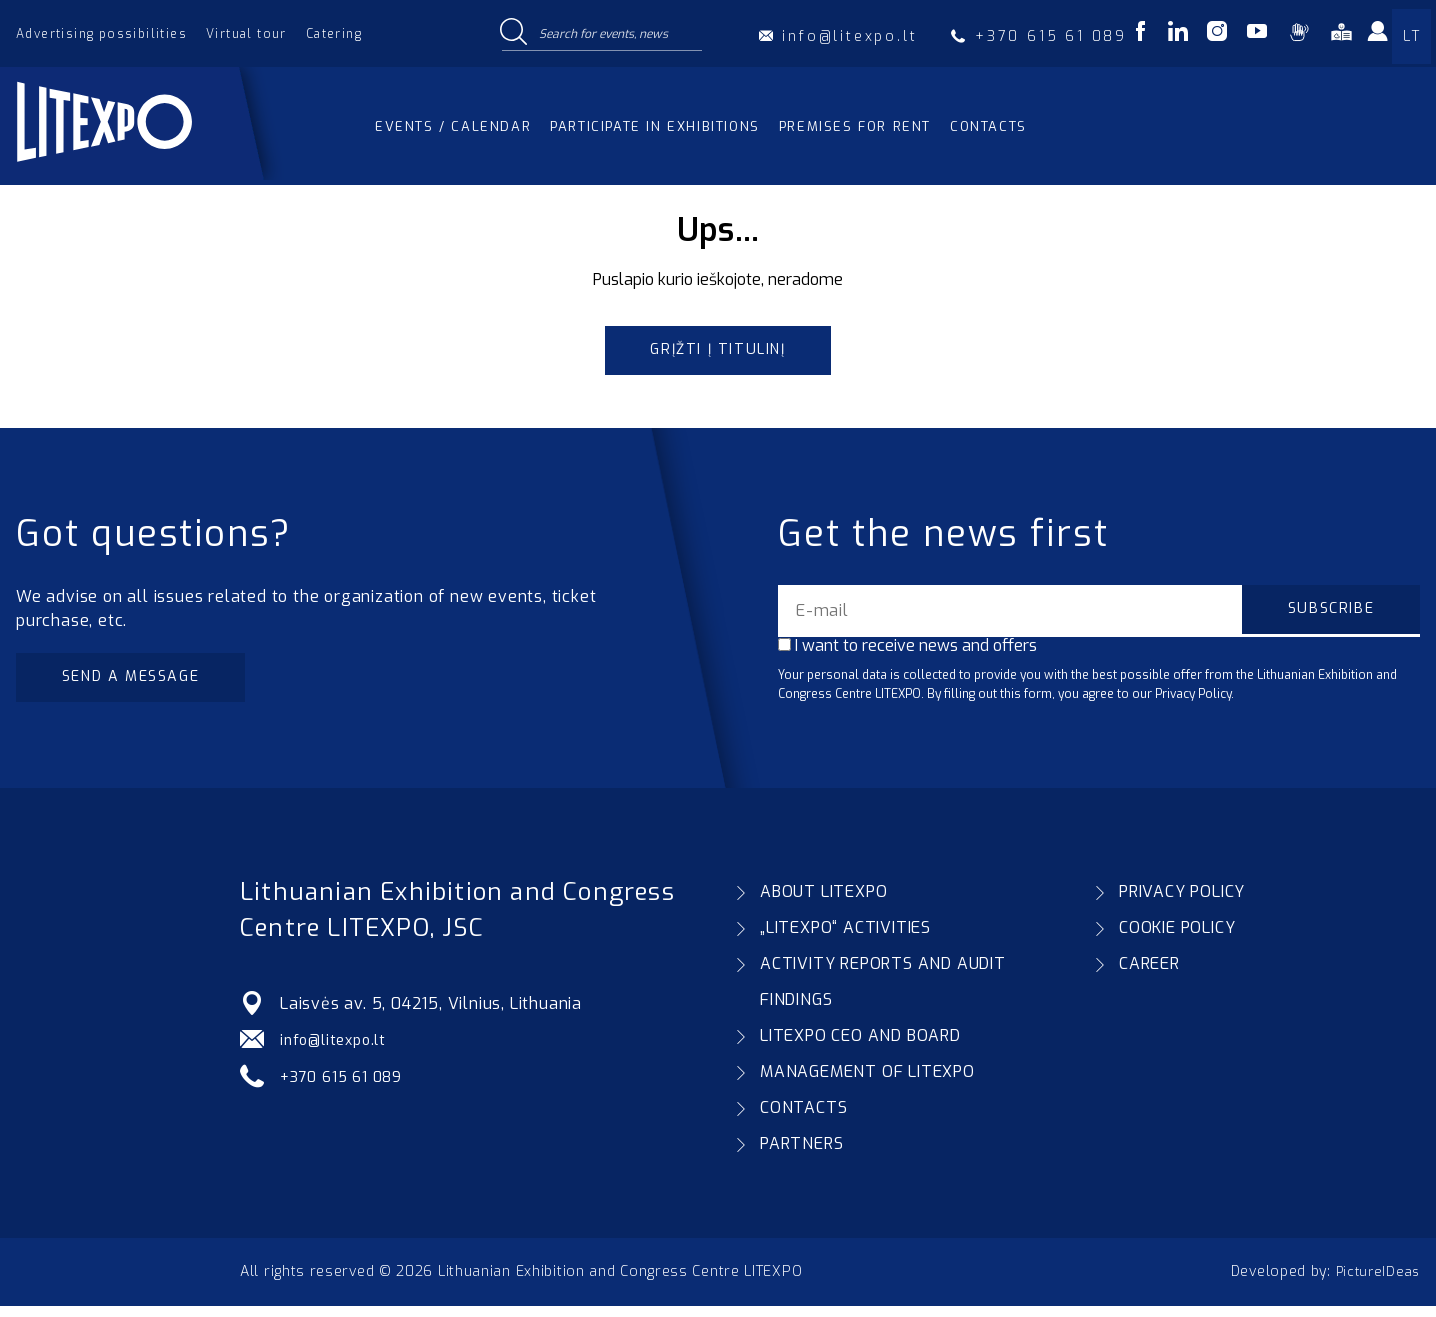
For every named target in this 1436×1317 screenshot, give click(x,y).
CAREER (1149, 974)
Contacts (988, 126)
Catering (334, 34)
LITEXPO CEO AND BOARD (860, 1046)
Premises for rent (855, 126)
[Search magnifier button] (513, 33)
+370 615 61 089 (346, 1086)
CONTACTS (803, 1118)
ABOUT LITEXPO (823, 902)
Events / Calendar (453, 126)
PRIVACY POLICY (1182, 902)
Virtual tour (246, 34)
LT (1411, 36)
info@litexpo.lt (338, 1050)
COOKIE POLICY (1177, 938)
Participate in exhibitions (655, 126)
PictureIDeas (1375, 1282)
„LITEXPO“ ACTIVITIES (845, 938)
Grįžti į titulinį (718, 352)
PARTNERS (801, 1154)
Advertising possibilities (101, 34)
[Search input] (616, 33)
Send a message (141, 684)
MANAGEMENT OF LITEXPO (867, 1082)
